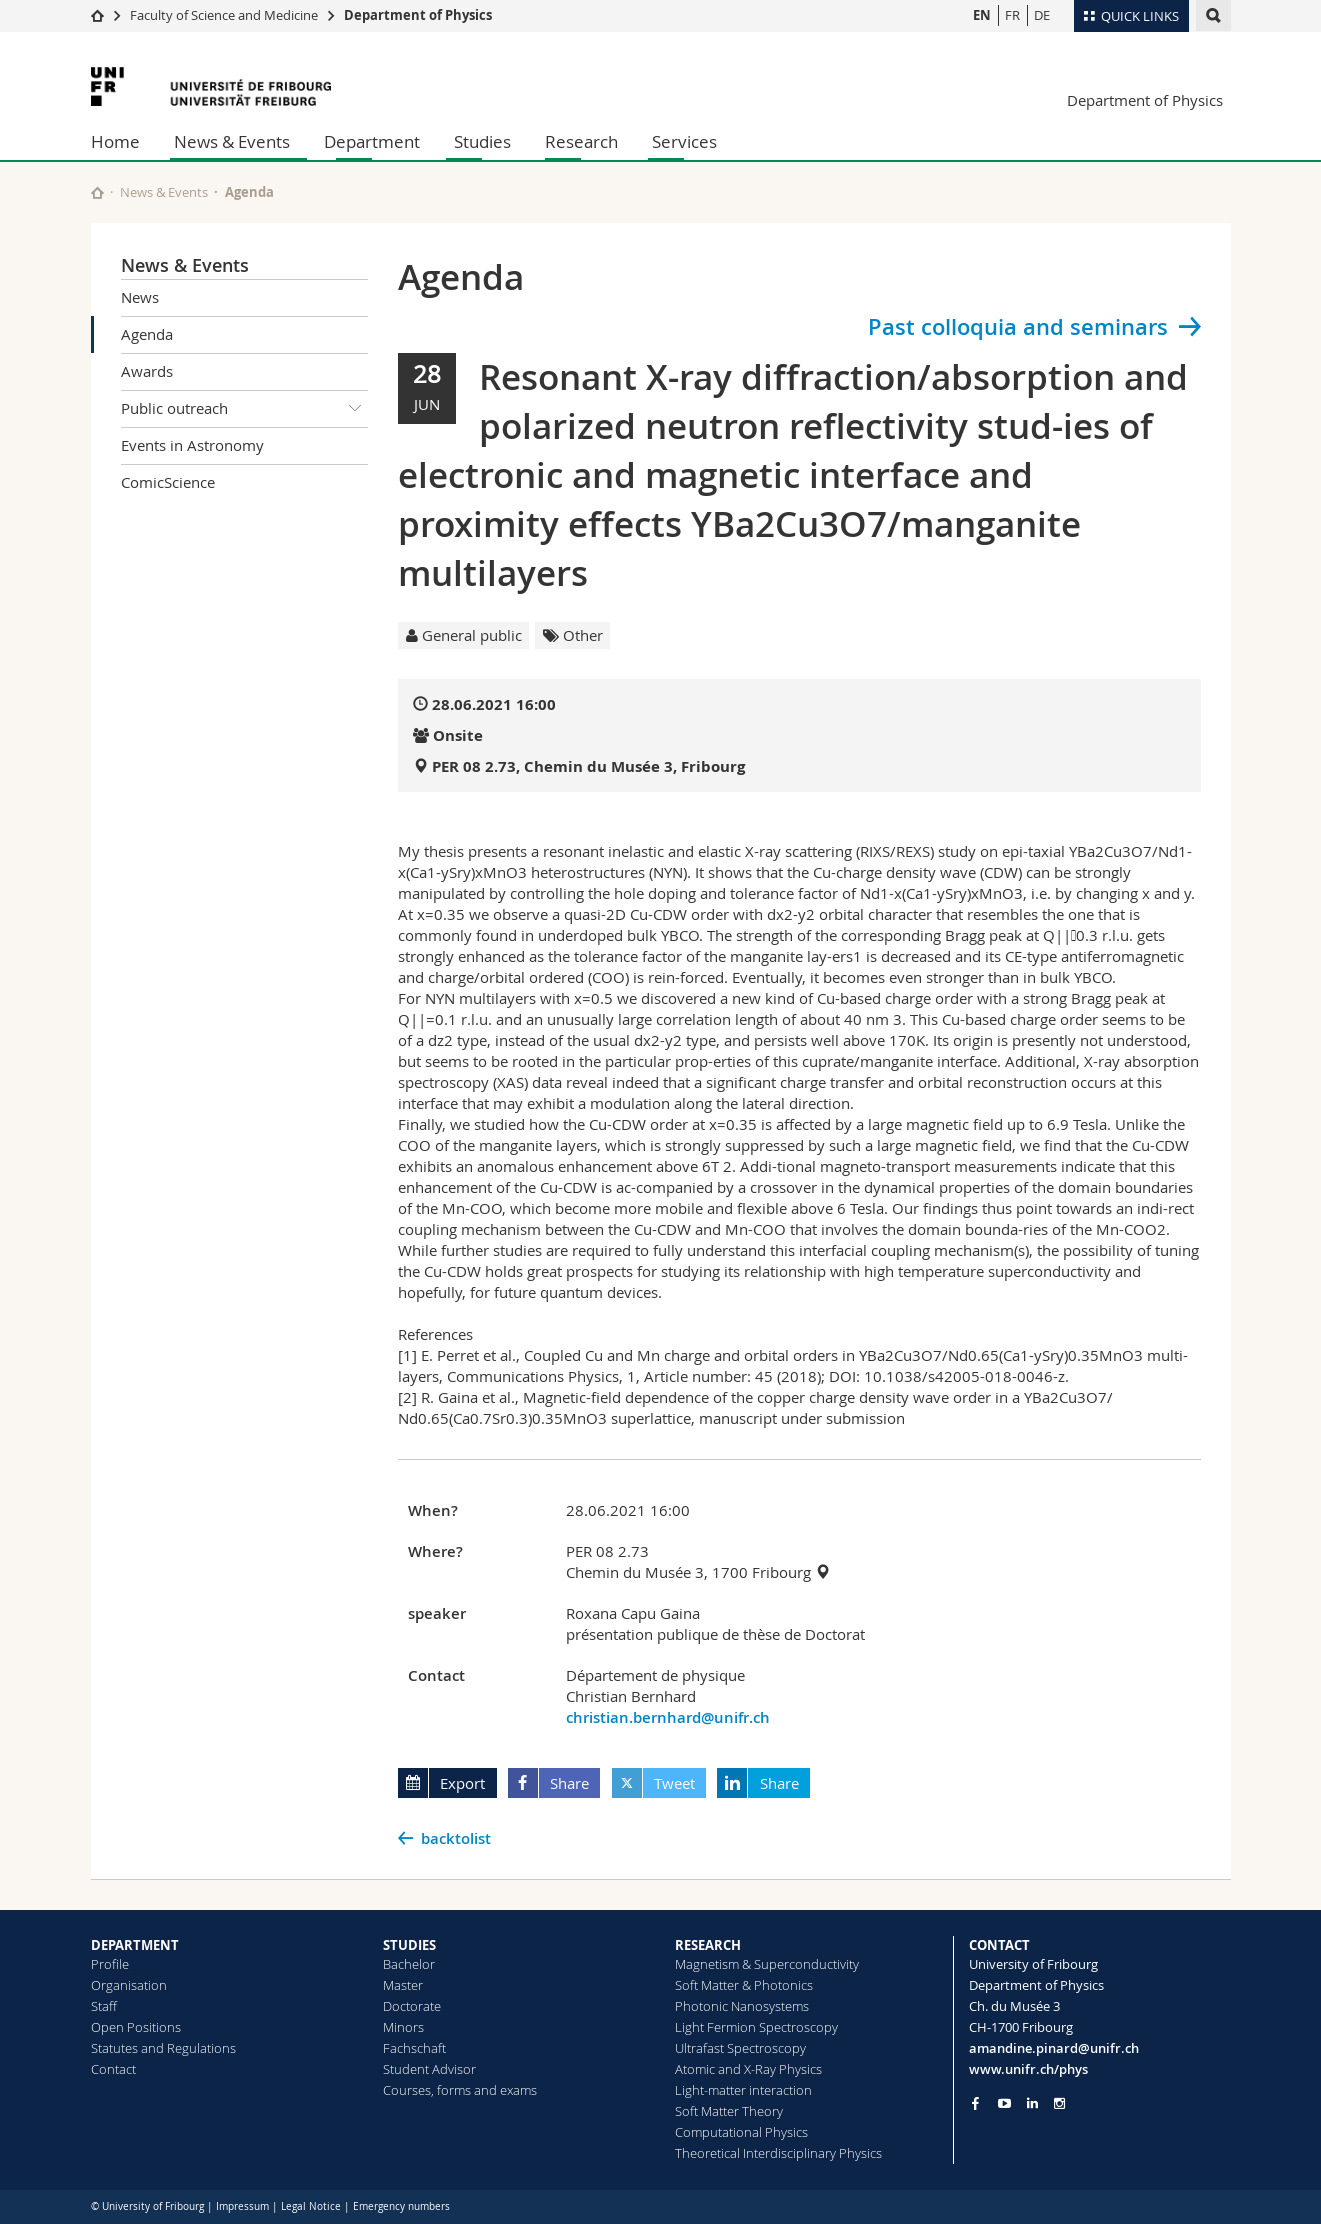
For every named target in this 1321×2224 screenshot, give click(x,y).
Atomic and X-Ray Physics (748, 2069)
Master (403, 1985)
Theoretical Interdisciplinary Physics (778, 2153)
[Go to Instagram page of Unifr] (1059, 2103)
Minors (403, 2027)
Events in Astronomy (192, 445)
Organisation (129, 1985)
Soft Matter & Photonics (744, 1985)
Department (372, 141)
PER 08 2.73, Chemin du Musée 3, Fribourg (588, 766)
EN (982, 15)
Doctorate (412, 2006)
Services (684, 141)
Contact (113, 2069)
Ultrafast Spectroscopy (740, 2048)
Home (115, 141)
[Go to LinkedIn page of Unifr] (1032, 2103)
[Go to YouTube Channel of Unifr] (1004, 2103)
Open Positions (136, 2027)
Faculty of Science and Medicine (224, 15)
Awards (147, 371)
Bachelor (409, 1964)
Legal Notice (311, 2206)
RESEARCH (708, 1945)
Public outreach (245, 409)
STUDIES (409, 1945)
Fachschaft (414, 2048)
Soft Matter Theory (729, 2111)
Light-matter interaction (743, 2090)
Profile (110, 1964)
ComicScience (168, 482)
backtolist (456, 1838)
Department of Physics (418, 15)
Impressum (242, 2206)
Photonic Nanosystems (742, 2006)
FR (1012, 15)
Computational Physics (741, 2132)
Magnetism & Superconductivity (767, 1964)
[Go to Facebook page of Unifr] (975, 2103)
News (140, 297)
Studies (482, 141)
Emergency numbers (401, 2206)
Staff (104, 2006)
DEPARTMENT (135, 1945)
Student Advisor (429, 2069)
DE (1042, 15)
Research (581, 141)
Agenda (147, 334)
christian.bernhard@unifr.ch (668, 1717)
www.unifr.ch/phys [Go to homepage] (1028, 2069)
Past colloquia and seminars (1018, 327)
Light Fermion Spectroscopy (756, 2027)
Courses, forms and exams (460, 2090)
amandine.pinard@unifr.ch (1054, 2048)
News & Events (232, 141)
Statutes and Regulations (163, 2048)
